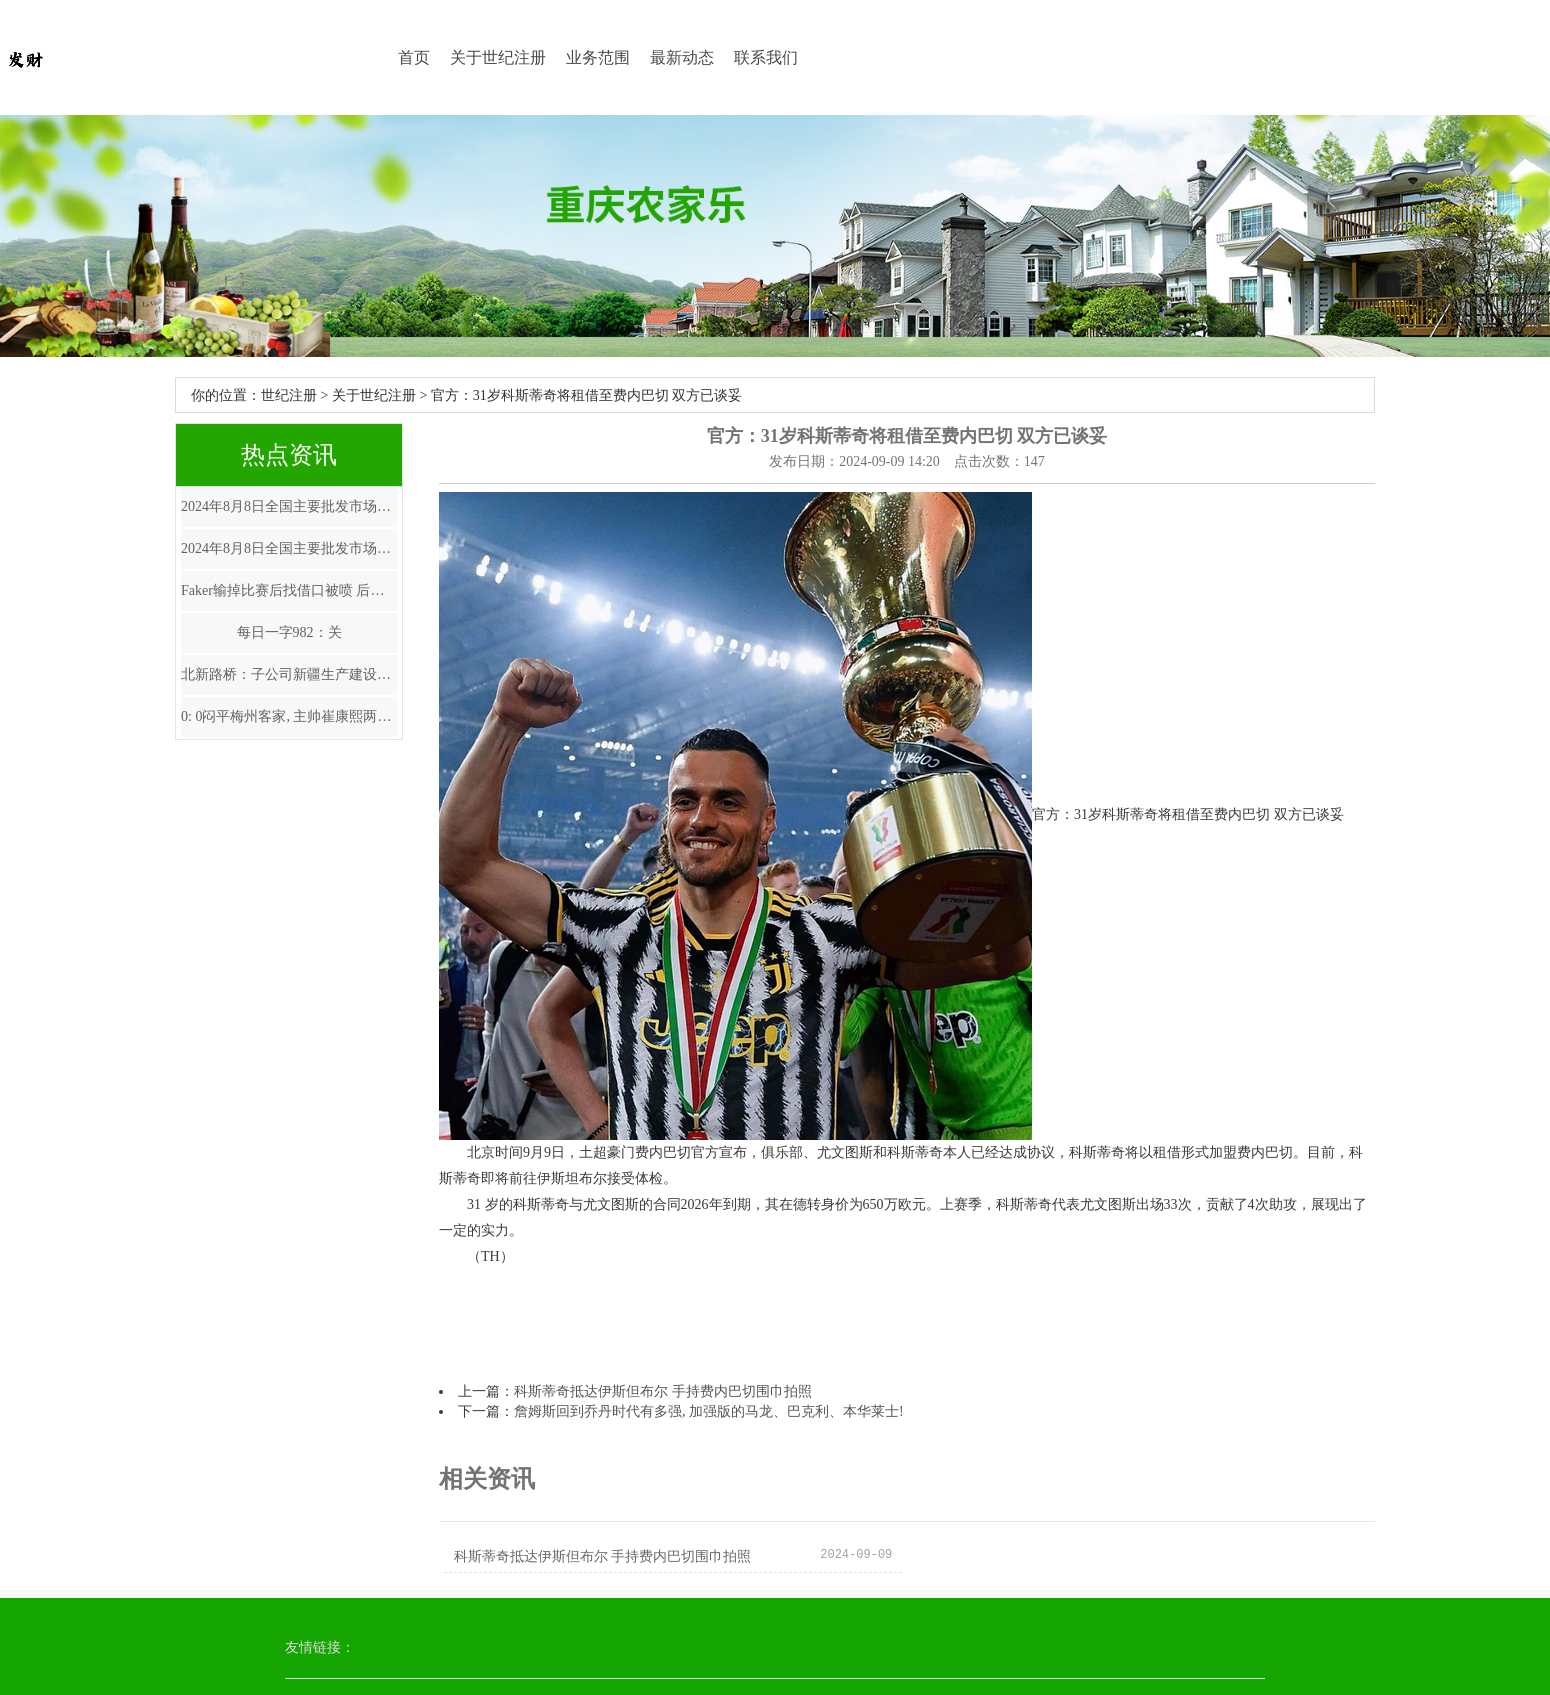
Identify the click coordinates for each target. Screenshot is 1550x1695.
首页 (414, 57)
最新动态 (682, 57)
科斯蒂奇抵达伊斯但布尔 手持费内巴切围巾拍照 (663, 1391)
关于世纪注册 (498, 57)
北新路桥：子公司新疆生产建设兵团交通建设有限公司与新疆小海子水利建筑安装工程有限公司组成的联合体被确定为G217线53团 (289, 674)
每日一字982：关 (289, 632)
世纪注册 (289, 395)
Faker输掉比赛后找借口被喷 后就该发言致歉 (289, 590)
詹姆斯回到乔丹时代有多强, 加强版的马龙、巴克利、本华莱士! (709, 1411)
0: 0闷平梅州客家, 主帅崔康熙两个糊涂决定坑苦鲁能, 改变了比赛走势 (289, 716)
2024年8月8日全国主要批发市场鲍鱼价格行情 (289, 506)
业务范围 (598, 57)
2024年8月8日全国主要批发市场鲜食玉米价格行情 (289, 548)
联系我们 (766, 57)
